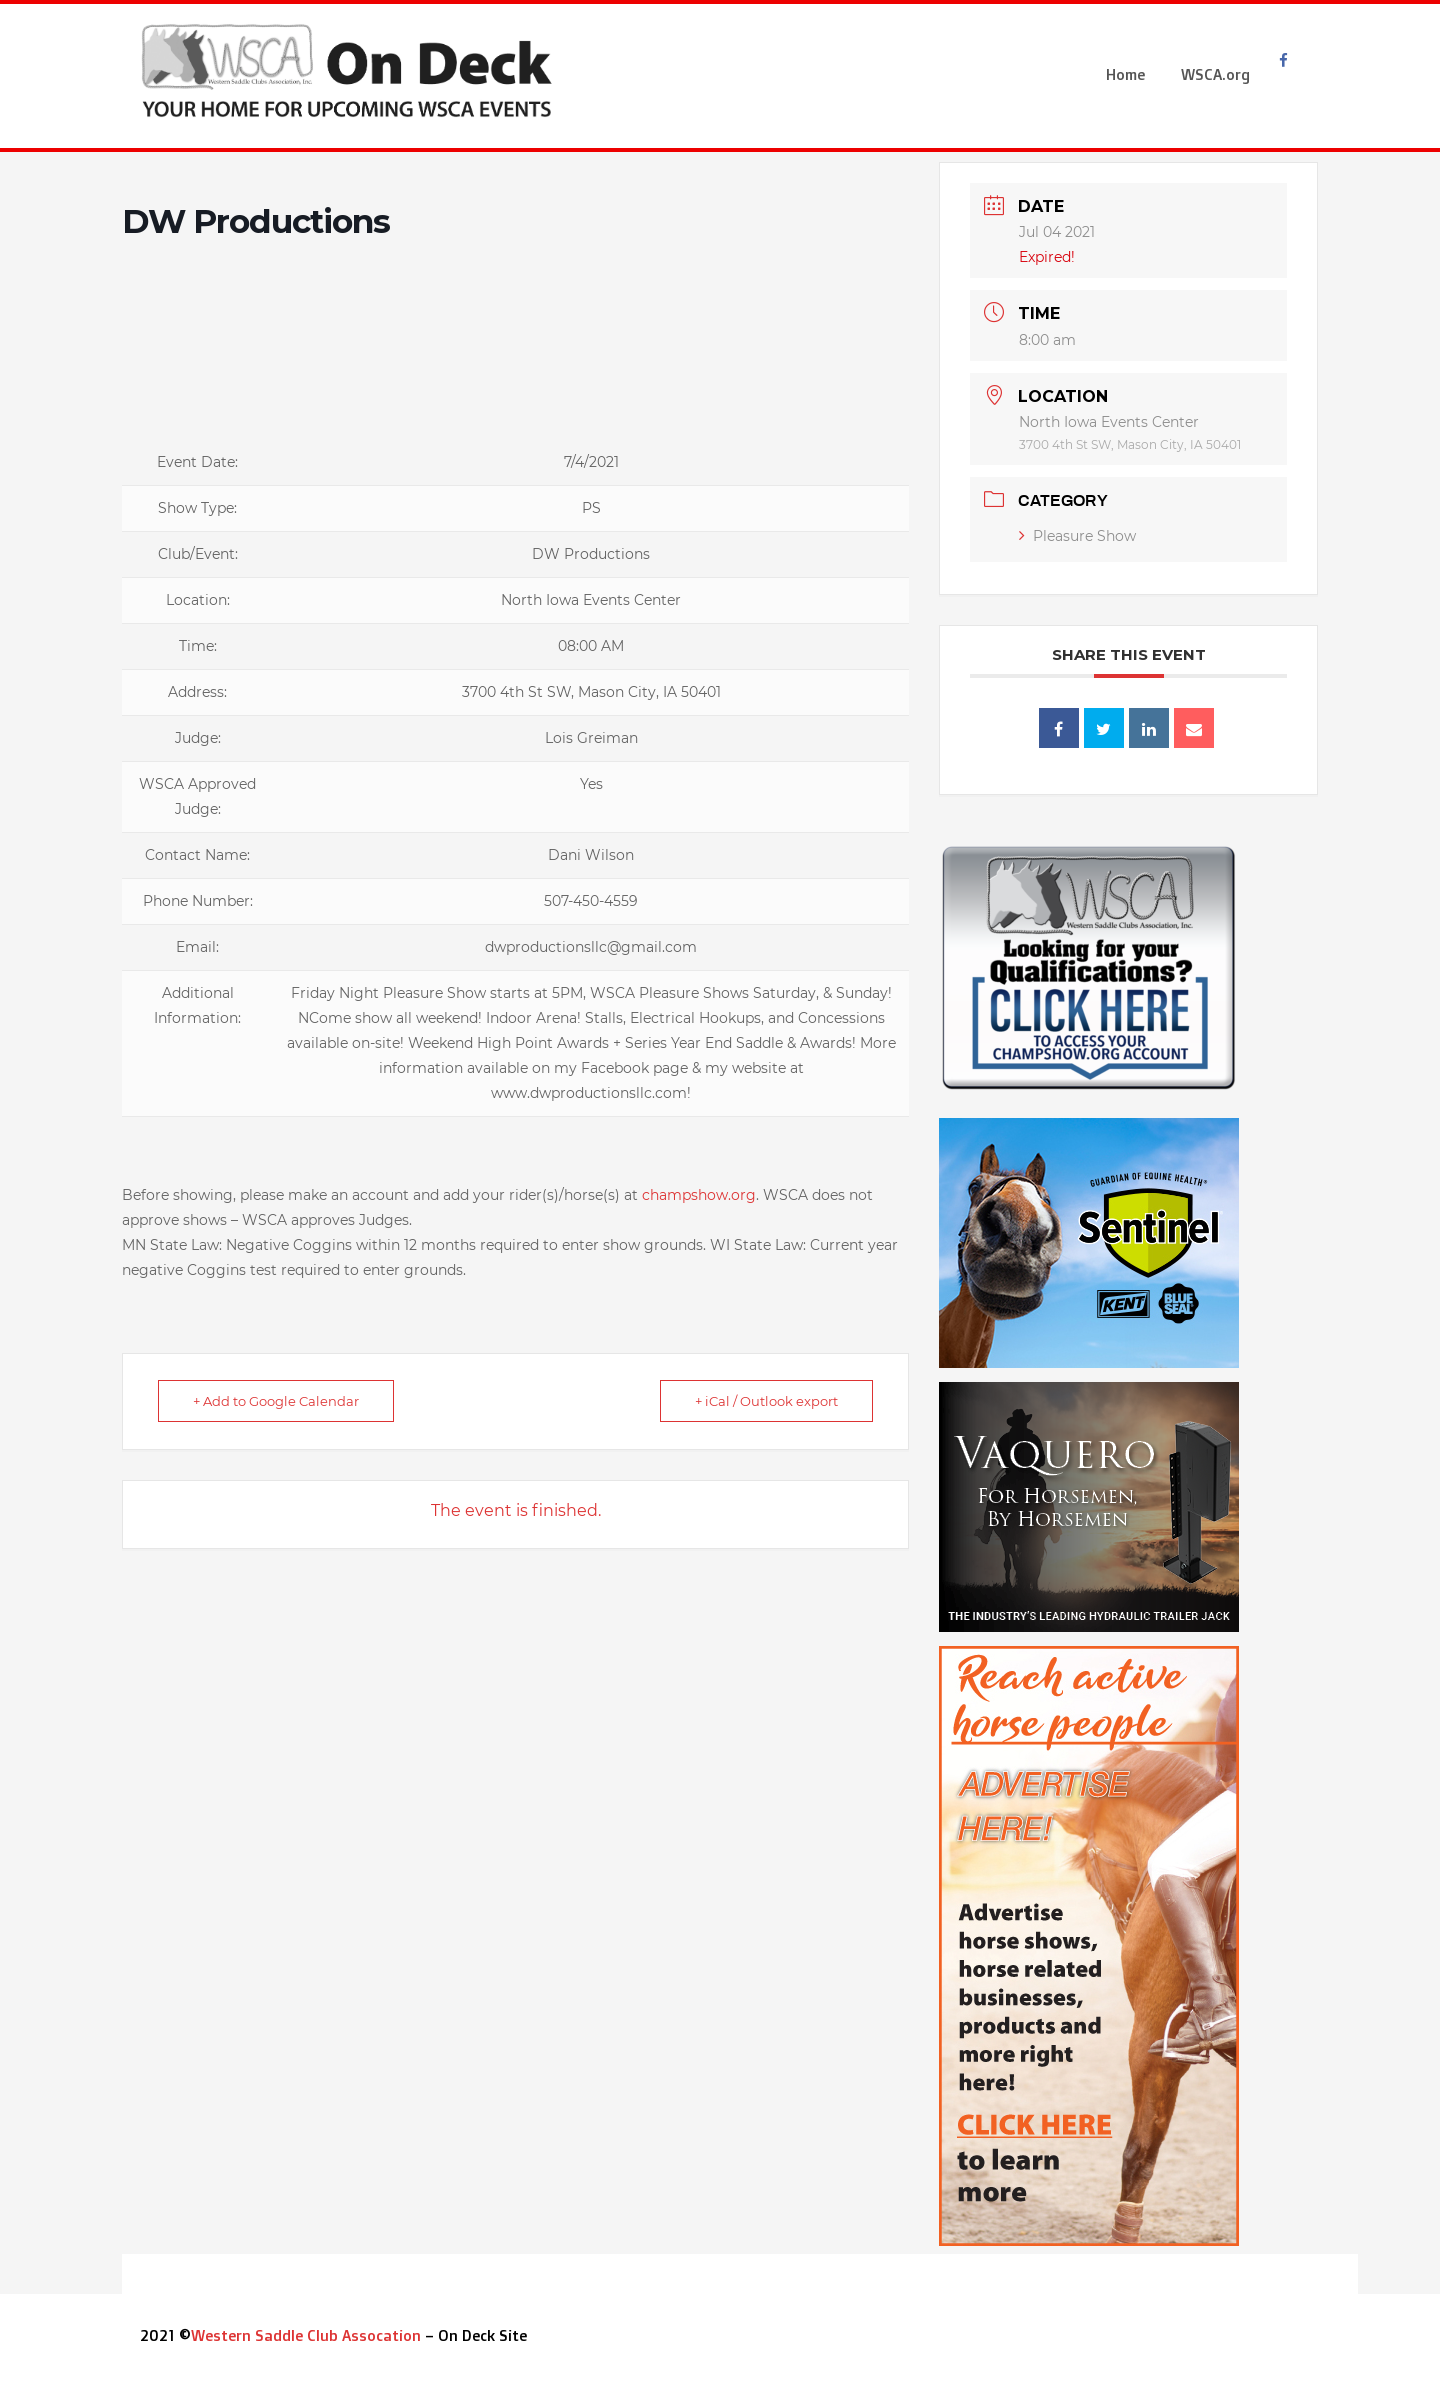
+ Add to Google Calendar (276, 1401)
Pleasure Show (1077, 536)
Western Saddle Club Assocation (306, 2335)
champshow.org (699, 1195)
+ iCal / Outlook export (766, 1401)
